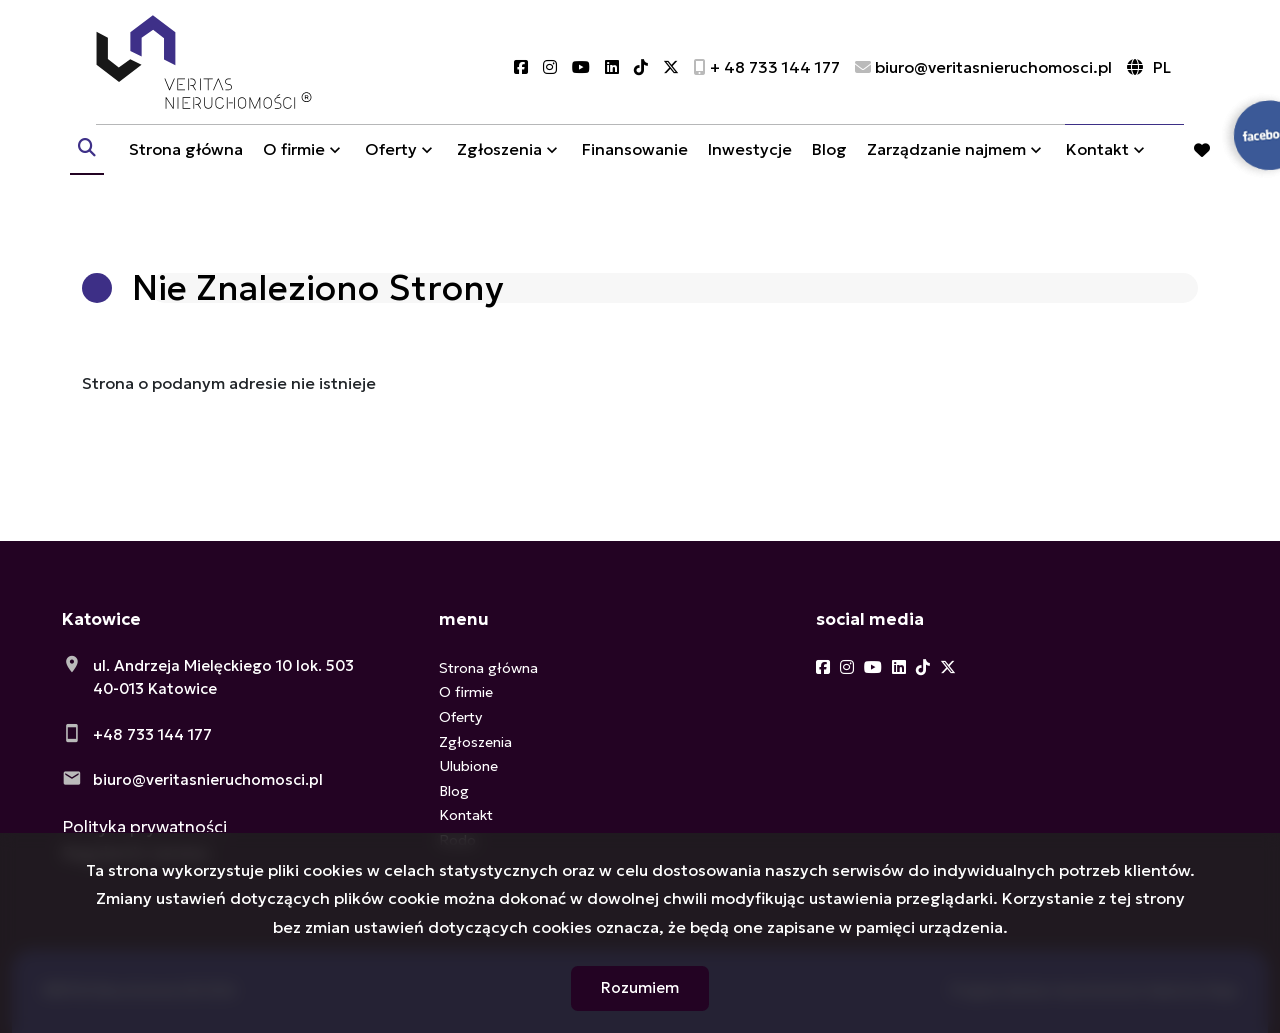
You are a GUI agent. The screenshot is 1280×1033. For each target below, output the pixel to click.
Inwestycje (750, 163)
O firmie (294, 163)
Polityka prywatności (144, 827)
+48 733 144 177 (152, 734)
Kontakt (1097, 163)
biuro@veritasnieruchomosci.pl (208, 779)
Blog (829, 163)
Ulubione (468, 766)
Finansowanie (635, 163)
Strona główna (186, 163)
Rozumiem (640, 987)
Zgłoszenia (499, 163)
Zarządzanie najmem (946, 163)
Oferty (391, 163)
